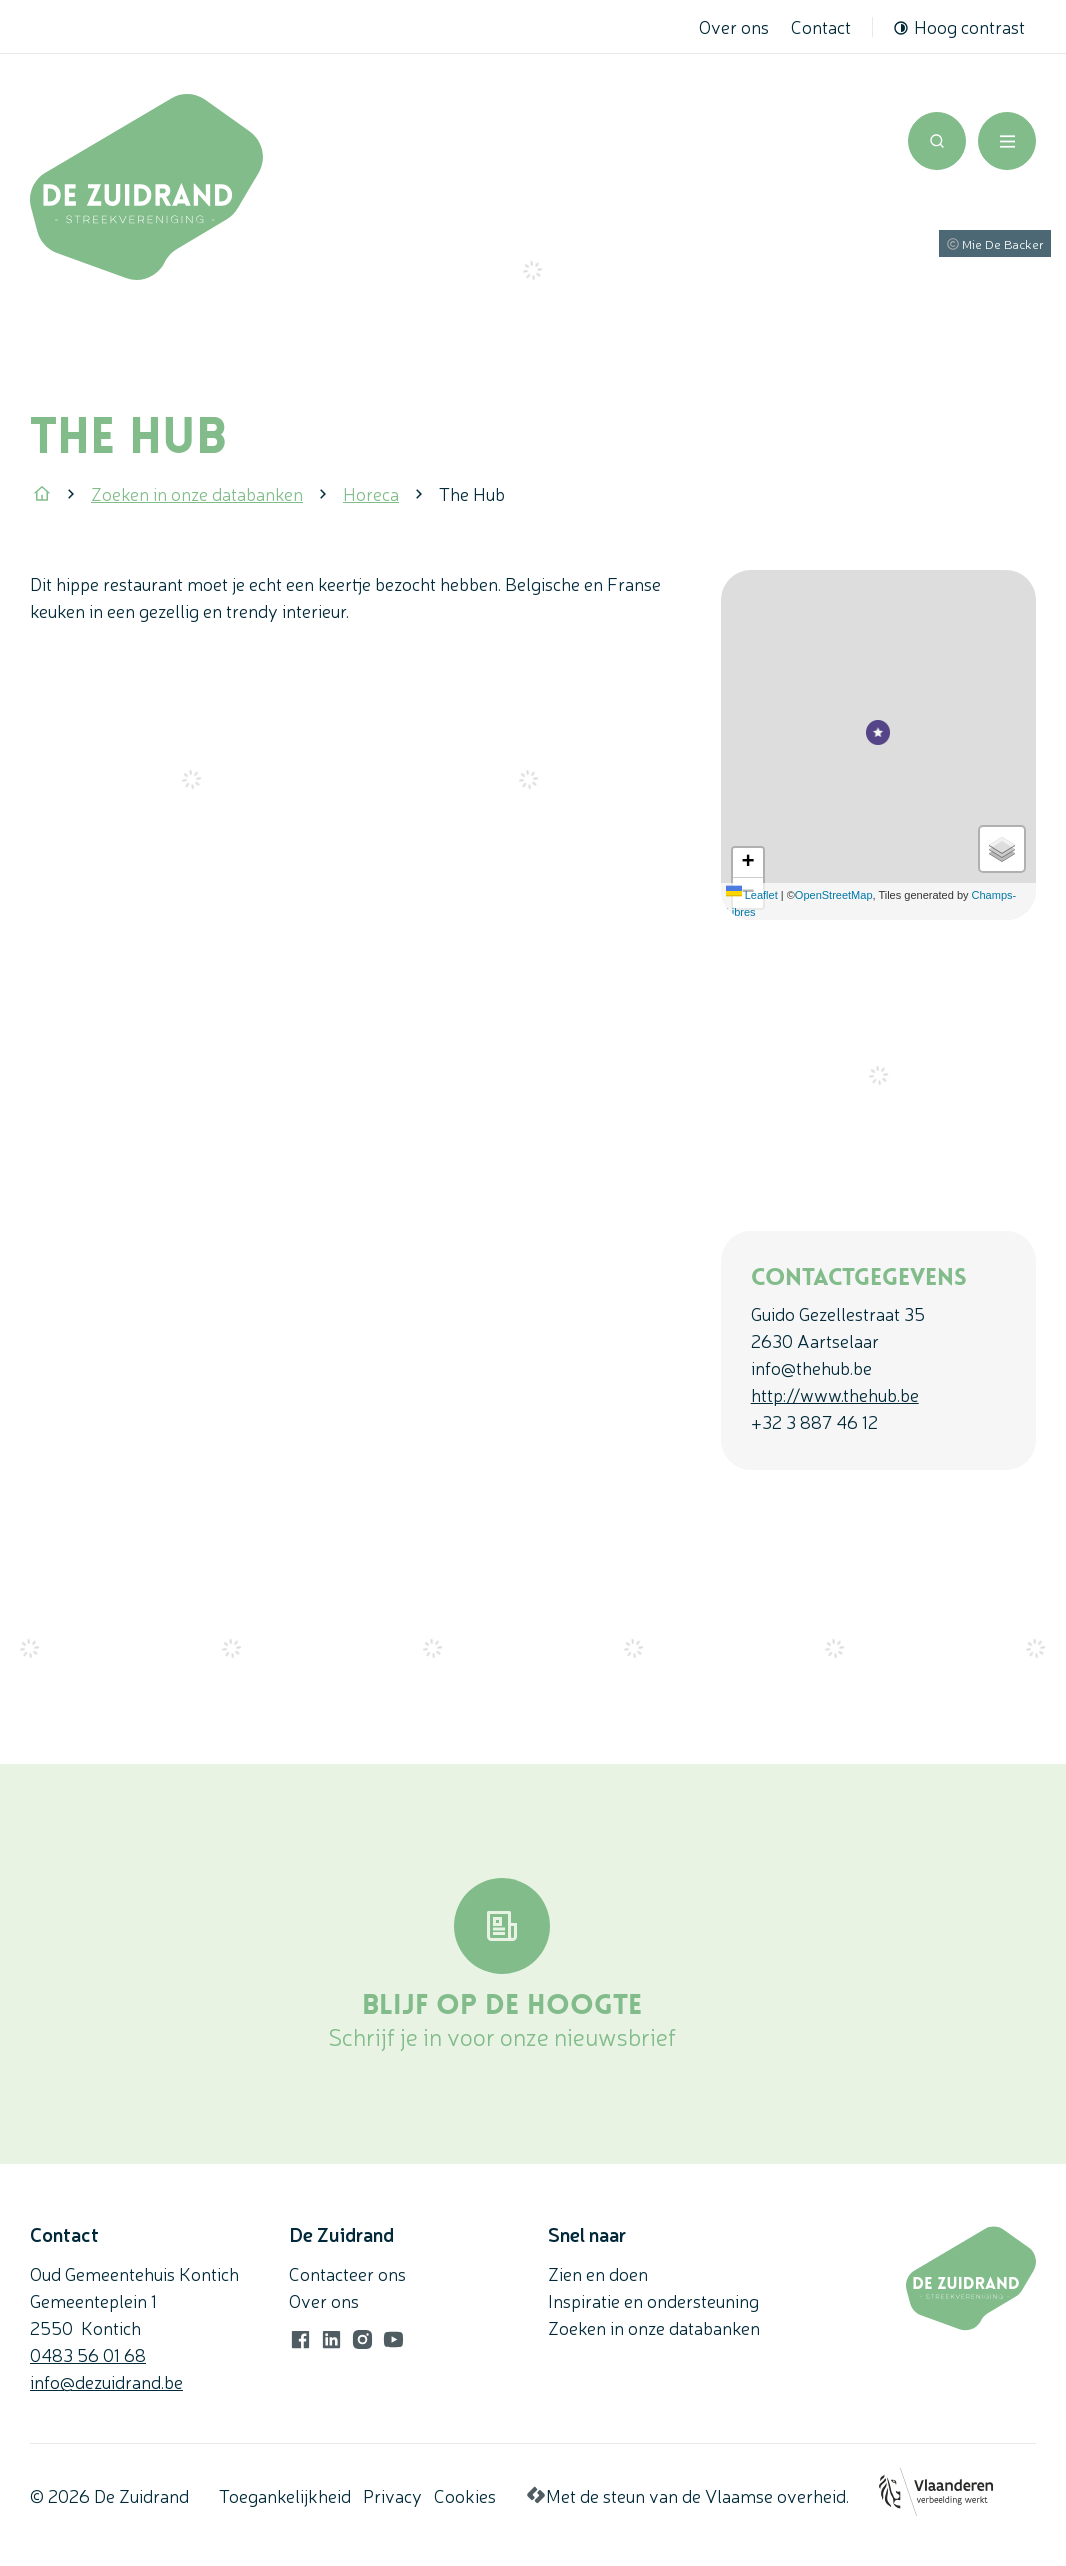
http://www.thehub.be (835, 1394)
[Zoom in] (748, 863)
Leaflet (752, 895)
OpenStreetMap (834, 895)
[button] (878, 724)
